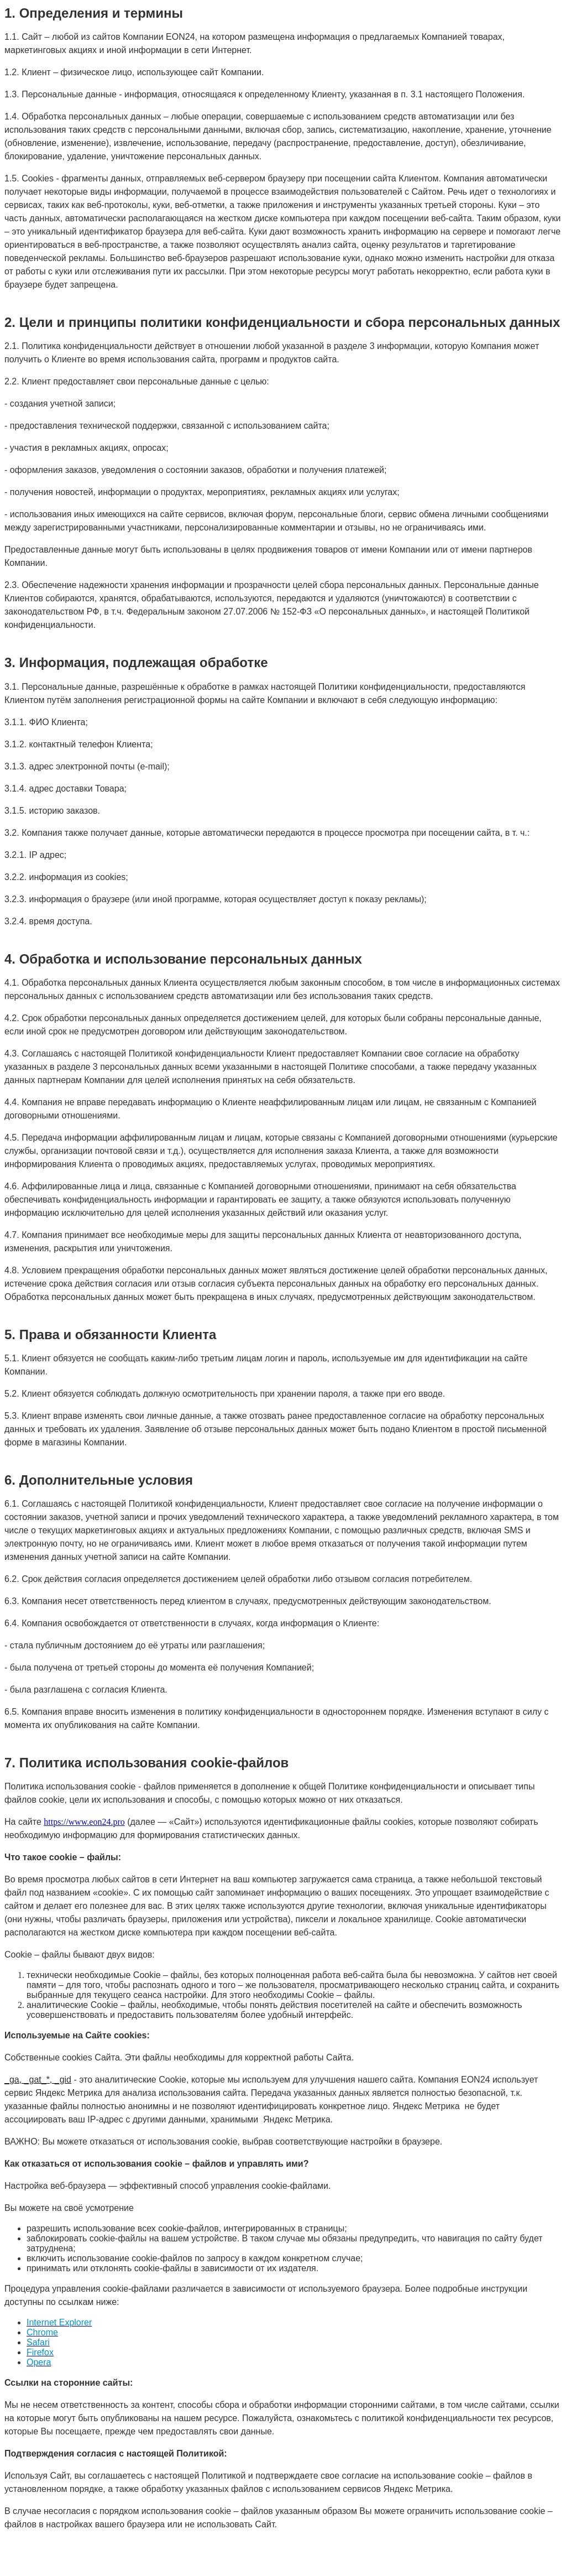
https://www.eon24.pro (84, 1821)
